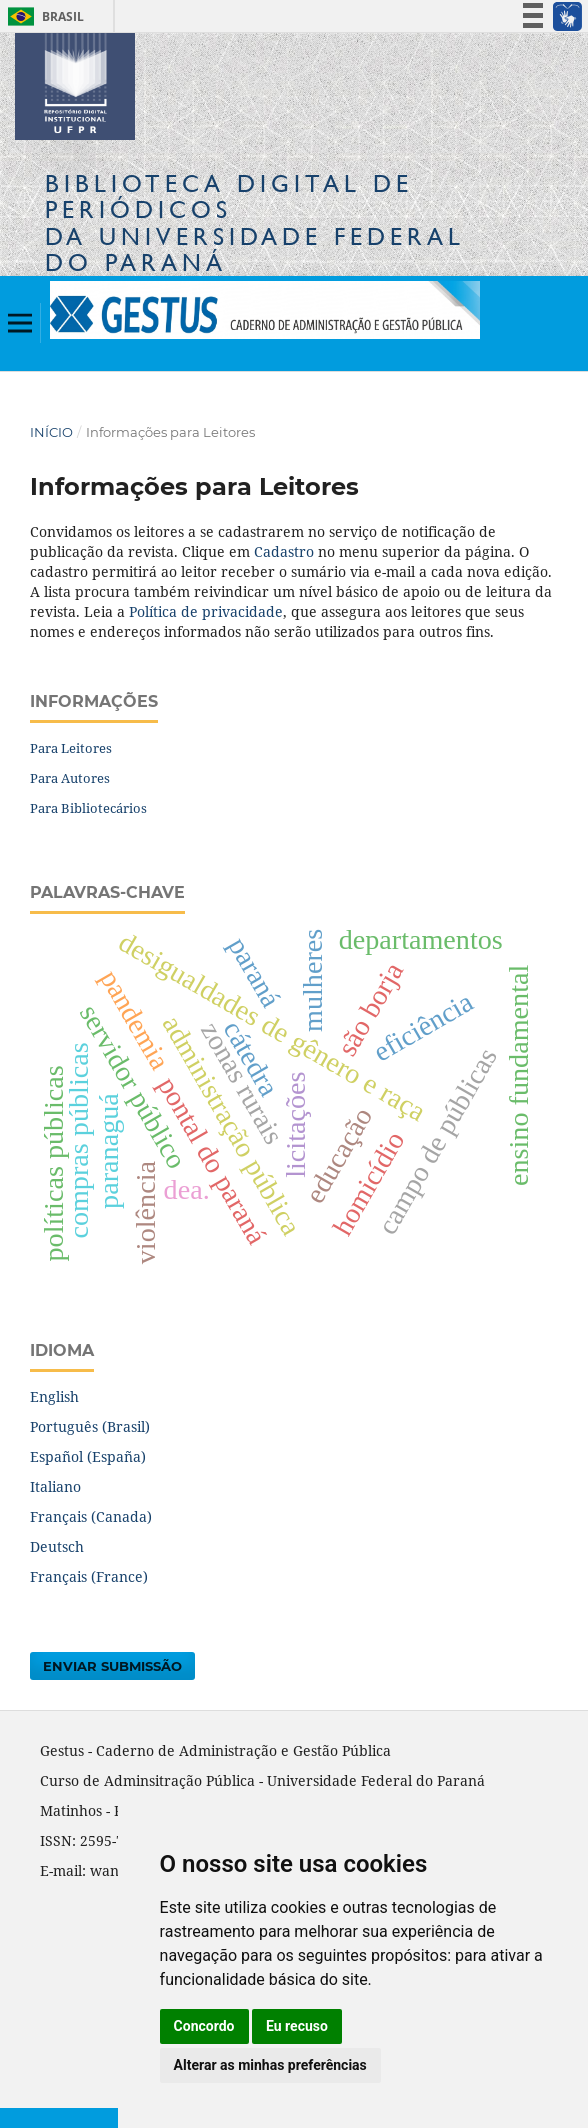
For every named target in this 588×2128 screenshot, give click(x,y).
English (54, 1396)
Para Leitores (71, 748)
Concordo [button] (204, 2026)
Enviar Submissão (112, 1666)
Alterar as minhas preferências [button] (270, 2065)
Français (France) (89, 1576)
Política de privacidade (206, 611)
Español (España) (88, 1456)
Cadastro (284, 551)
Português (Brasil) (90, 1426)
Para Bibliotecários (88, 808)
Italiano (55, 1486)
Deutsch (57, 1546)
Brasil (42, 16)
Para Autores (70, 778)
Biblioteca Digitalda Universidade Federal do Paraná (255, 223)
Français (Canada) (91, 1516)
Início (51, 432)
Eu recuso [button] (297, 2026)
